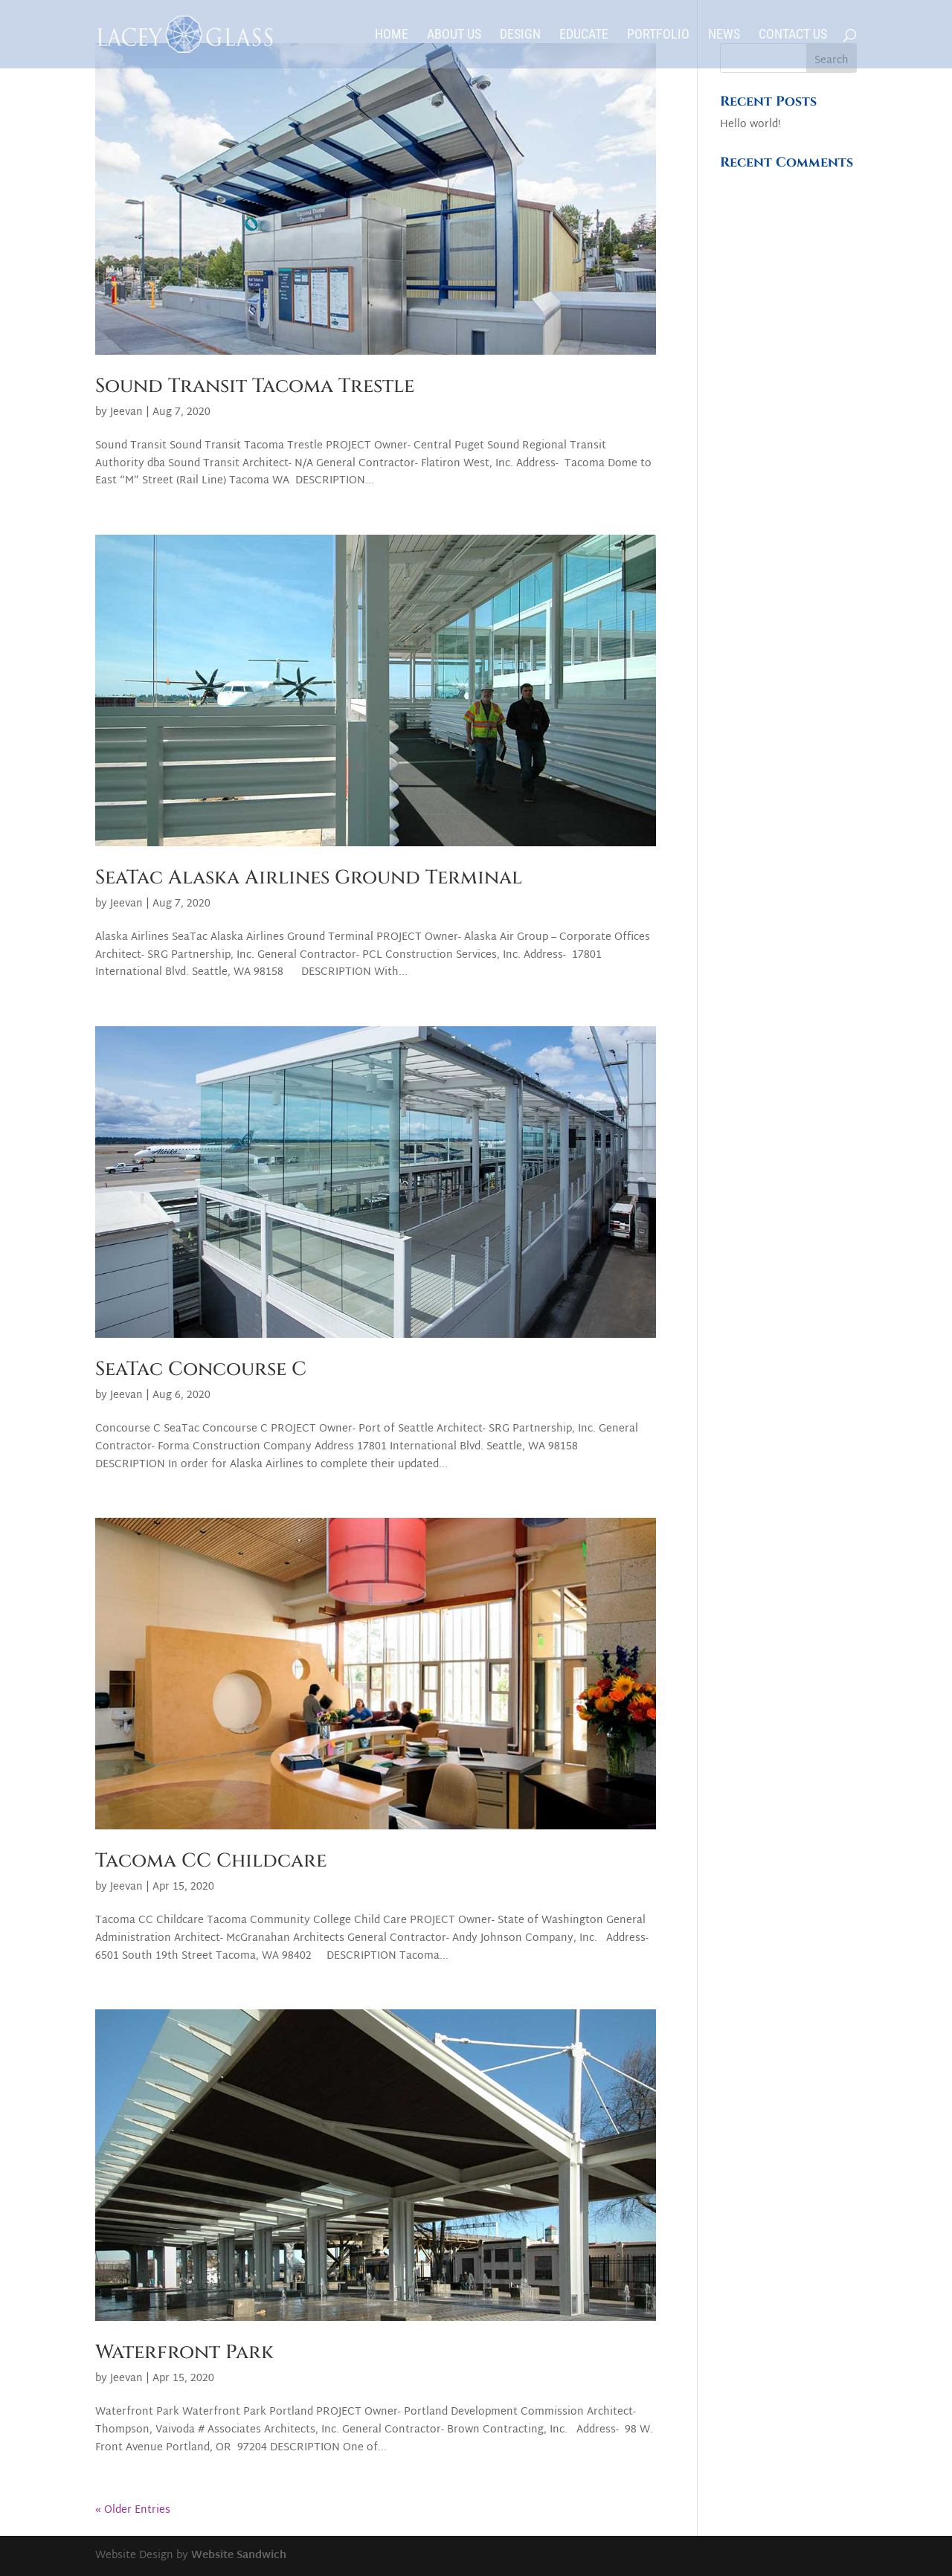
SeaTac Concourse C (200, 1369)
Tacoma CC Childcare (211, 1861)
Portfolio (658, 35)
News (724, 35)
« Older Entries (132, 2510)
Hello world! (750, 124)
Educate (583, 35)
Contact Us (793, 35)
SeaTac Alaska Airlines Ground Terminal (308, 878)
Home (391, 35)
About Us (454, 35)
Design (520, 35)
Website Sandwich (238, 2555)
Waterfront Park (184, 2353)
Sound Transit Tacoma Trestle (254, 386)
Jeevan (126, 412)
